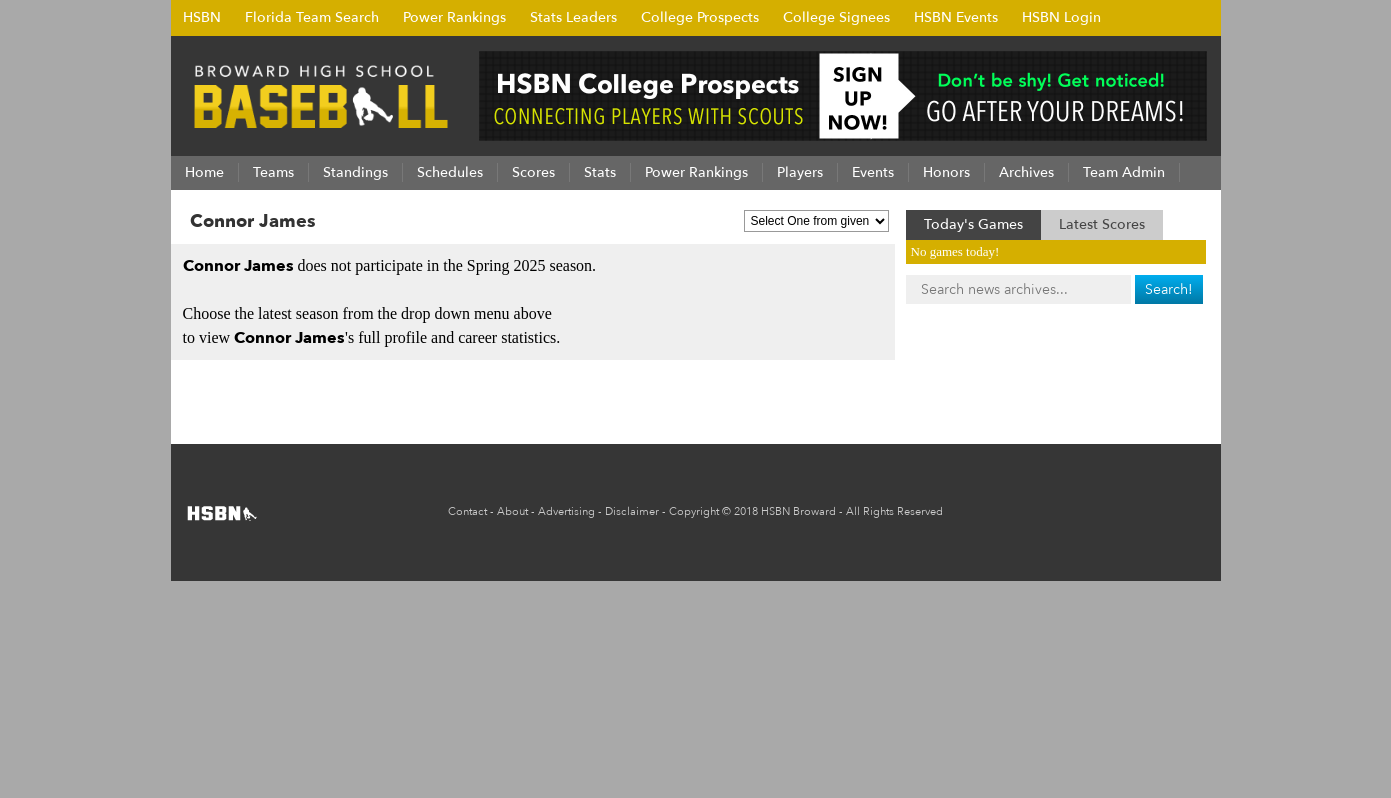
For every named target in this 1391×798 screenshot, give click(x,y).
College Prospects (700, 17)
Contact (467, 511)
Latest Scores (1102, 224)
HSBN (202, 17)
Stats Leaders (573, 17)
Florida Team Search (312, 17)
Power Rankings (454, 17)
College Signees (836, 17)
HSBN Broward (798, 511)
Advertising (566, 511)
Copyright (694, 511)
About (512, 511)
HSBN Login (1061, 17)
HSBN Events (956, 17)
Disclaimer (632, 511)
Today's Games (973, 224)
